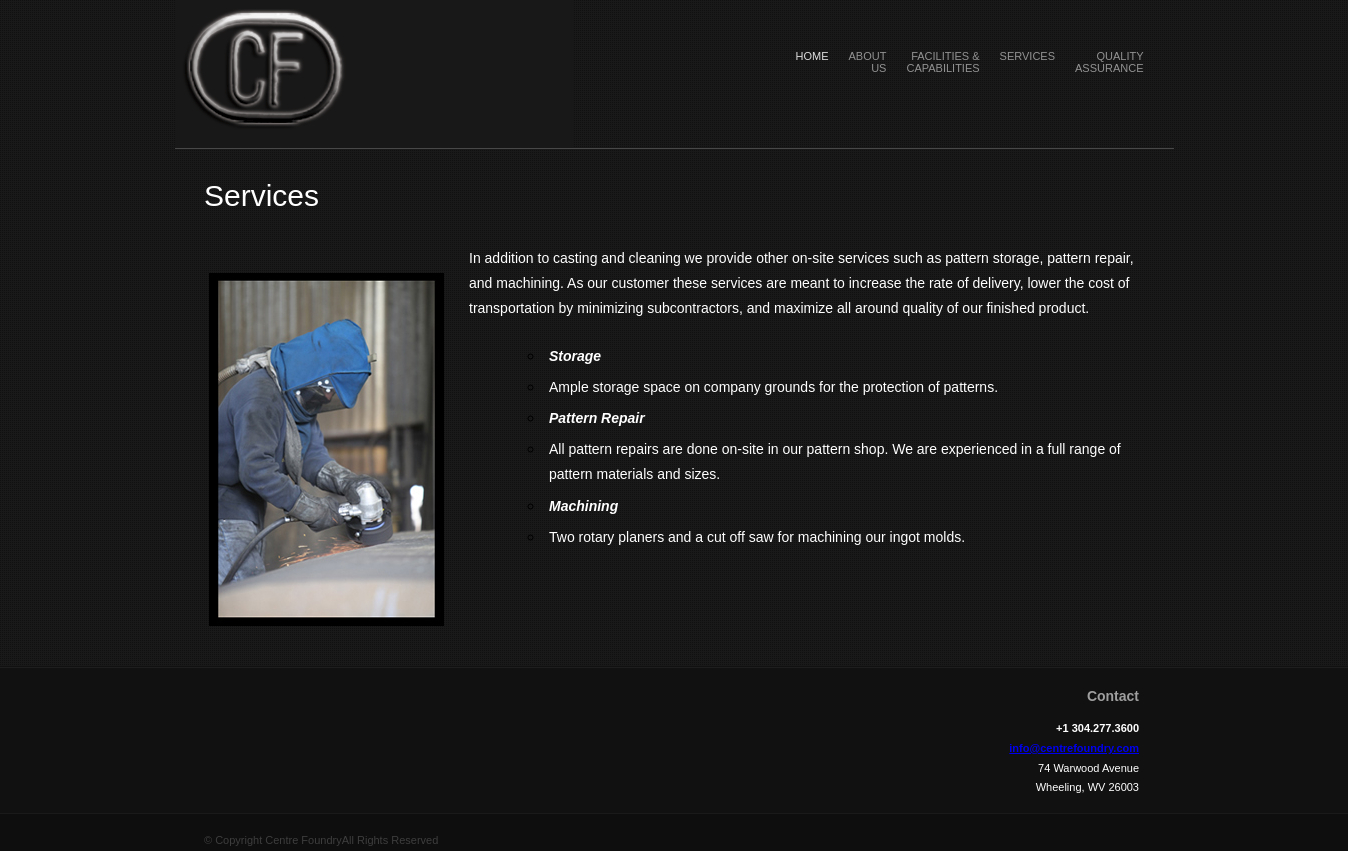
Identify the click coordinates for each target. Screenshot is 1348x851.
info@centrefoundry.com (1074, 748)
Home (812, 56)
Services (1027, 56)
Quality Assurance (1109, 62)
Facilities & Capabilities (942, 62)
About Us (868, 62)
